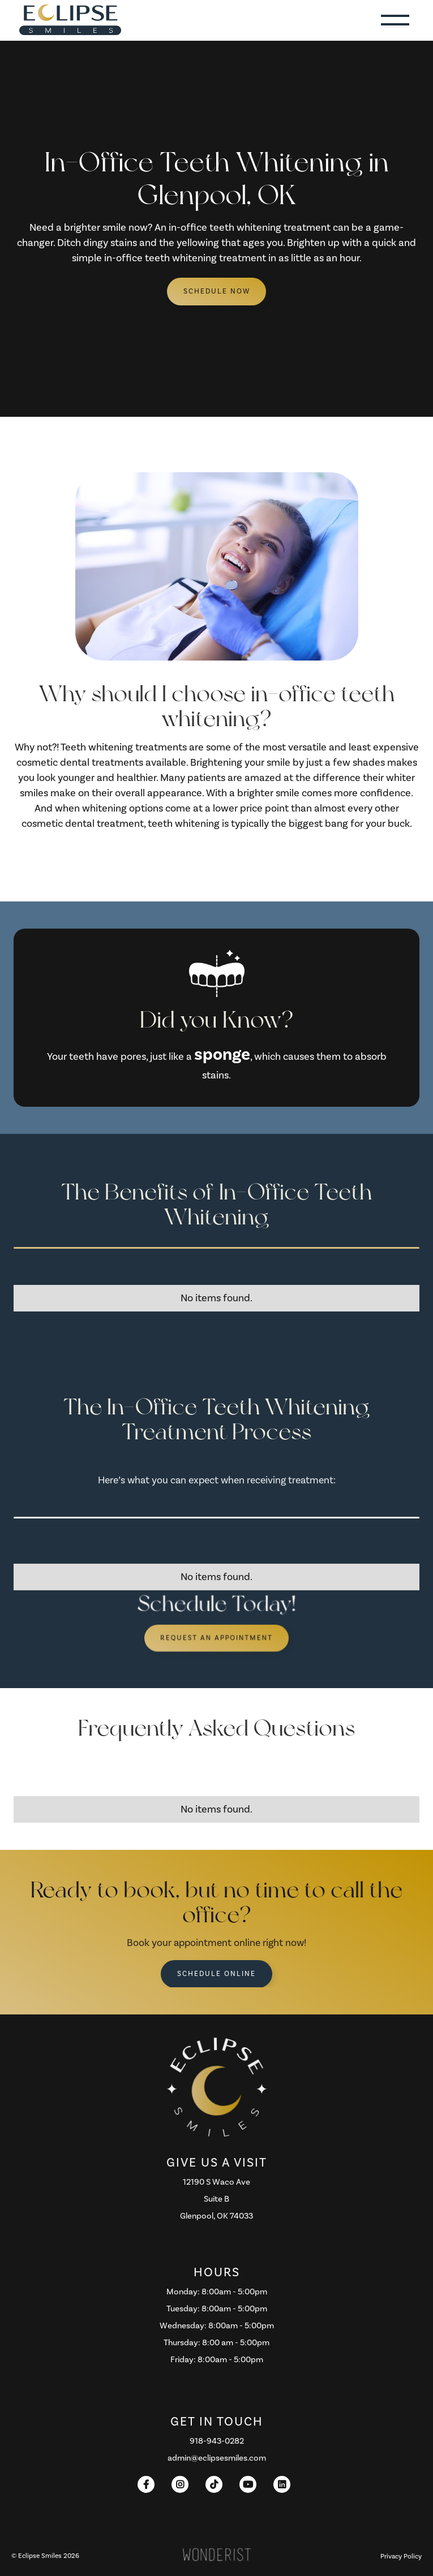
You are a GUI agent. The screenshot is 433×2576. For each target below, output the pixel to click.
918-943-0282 (217, 2441)
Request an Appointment (216, 1637)
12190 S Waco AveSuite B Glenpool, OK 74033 (216, 2199)
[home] (67, 20)
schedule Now (216, 291)
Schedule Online (216, 1973)
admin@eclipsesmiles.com (217, 2458)
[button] (395, 20)
